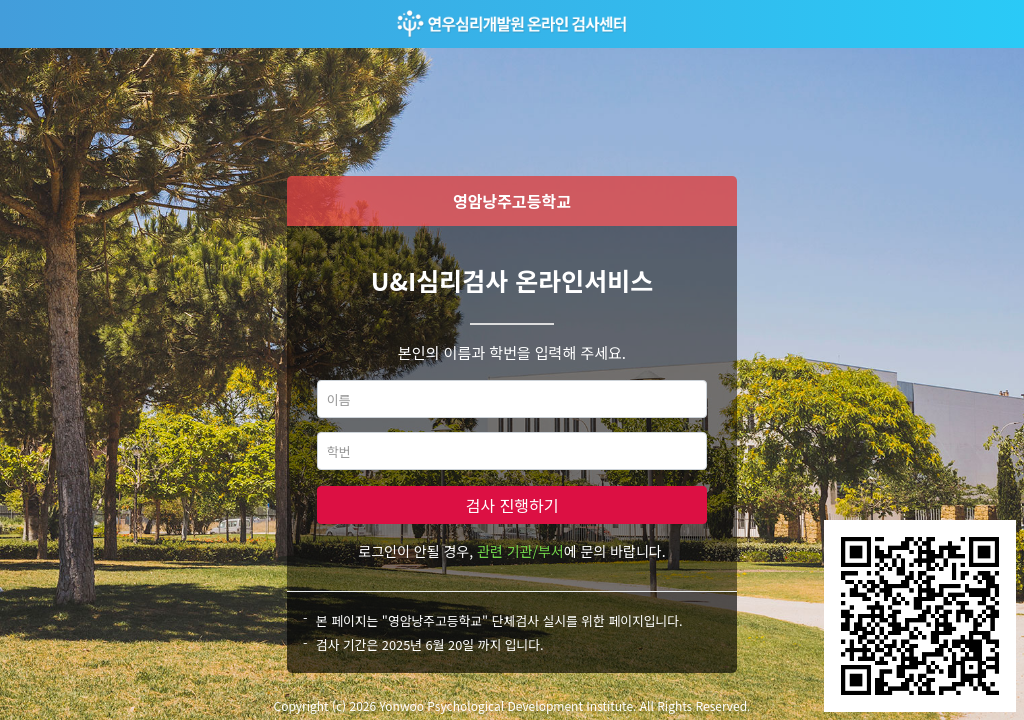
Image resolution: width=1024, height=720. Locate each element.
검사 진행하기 (512, 505)
